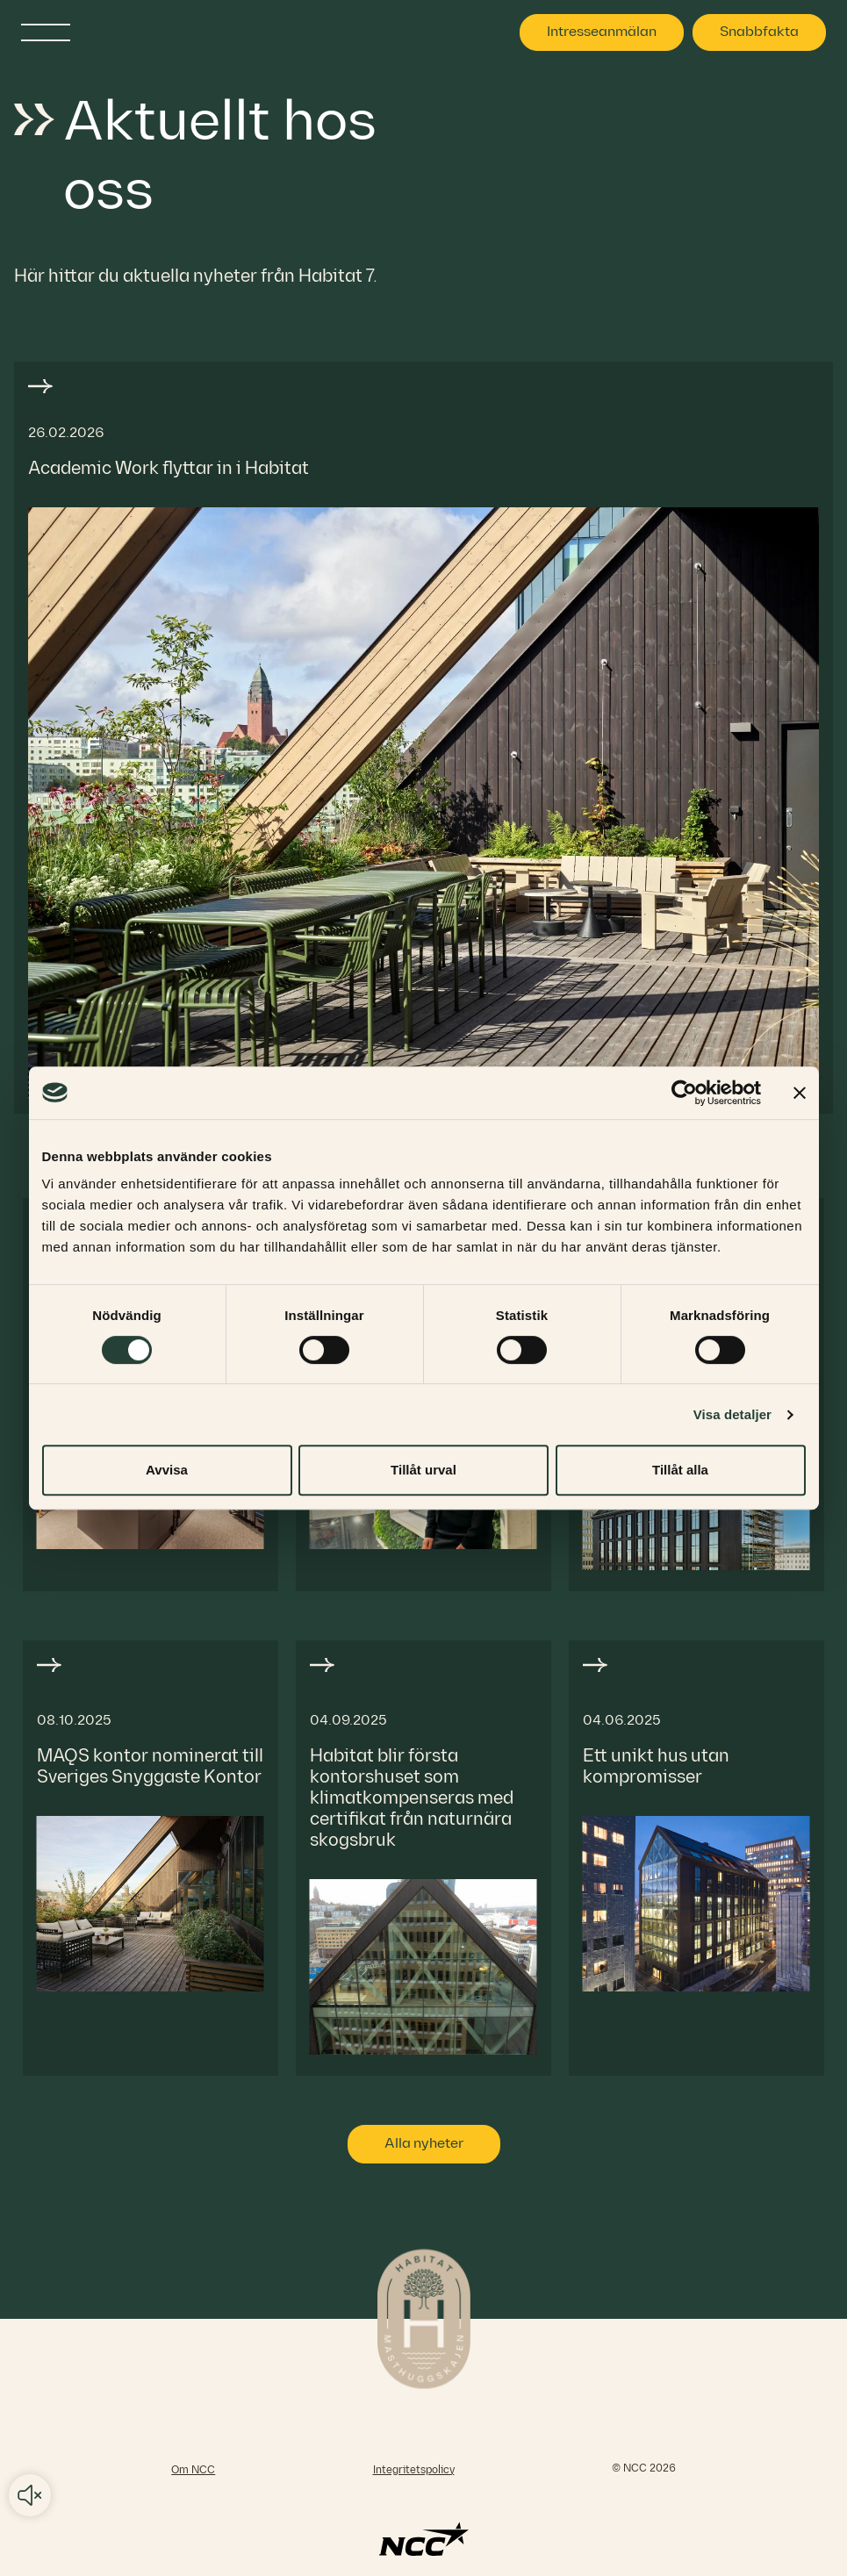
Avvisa (167, 1469)
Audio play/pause (30, 2495)
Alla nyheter (423, 2143)
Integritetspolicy (414, 2470)
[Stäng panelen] (799, 1093)
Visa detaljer (732, 1414)
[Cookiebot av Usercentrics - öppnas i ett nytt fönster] (684, 1093)
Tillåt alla (680, 1469)
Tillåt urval (423, 1469)
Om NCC (193, 2470)
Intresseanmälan (602, 32)
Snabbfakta (759, 32)
